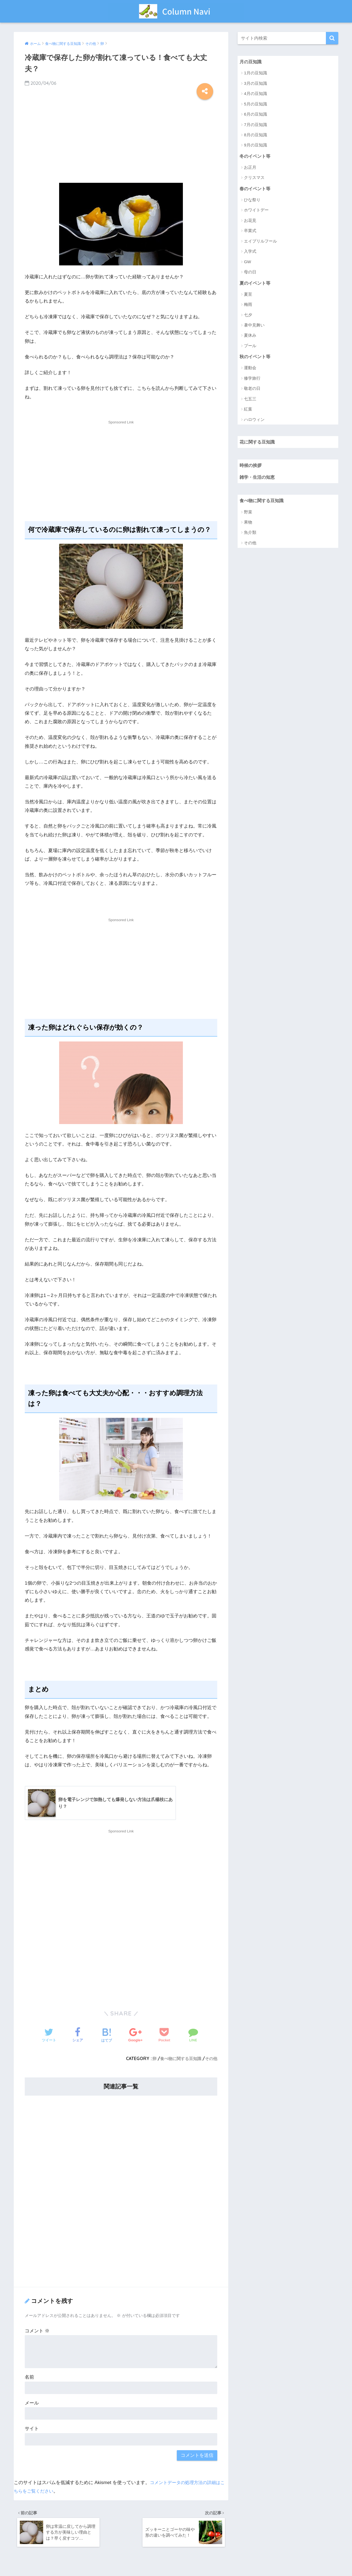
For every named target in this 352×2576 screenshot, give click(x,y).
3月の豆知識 (255, 83)
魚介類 (250, 536)
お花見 (250, 221)
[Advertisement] (121, 139)
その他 (210, 2059)
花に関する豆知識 (258, 444)
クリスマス (254, 178)
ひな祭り (252, 201)
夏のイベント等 (256, 284)
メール (32, 2403)
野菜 (248, 515)
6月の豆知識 (255, 114)
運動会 (250, 370)
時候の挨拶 (251, 467)
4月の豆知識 (255, 94)
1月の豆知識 (255, 73)
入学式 (250, 252)
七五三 (250, 401)
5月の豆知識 (255, 104)
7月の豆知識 (255, 125)
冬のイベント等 (256, 156)
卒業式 (250, 232)
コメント (37, 2331)
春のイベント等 (256, 189)
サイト (32, 2429)
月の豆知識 (251, 61)
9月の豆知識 (255, 145)
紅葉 (248, 411)
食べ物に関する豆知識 (178, 2059)
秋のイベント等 (256, 358)
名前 (29, 2377)
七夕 (248, 316)
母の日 (250, 273)
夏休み (250, 337)
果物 (248, 526)
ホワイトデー (256, 211)
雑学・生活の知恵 (258, 480)
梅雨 (248, 306)
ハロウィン (254, 421)
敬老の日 (252, 390)
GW (247, 262)
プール (250, 347)
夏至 (248, 295)
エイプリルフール (260, 242)
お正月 (250, 168)
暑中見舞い (254, 326)
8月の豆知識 (255, 135)
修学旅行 (252, 380)
